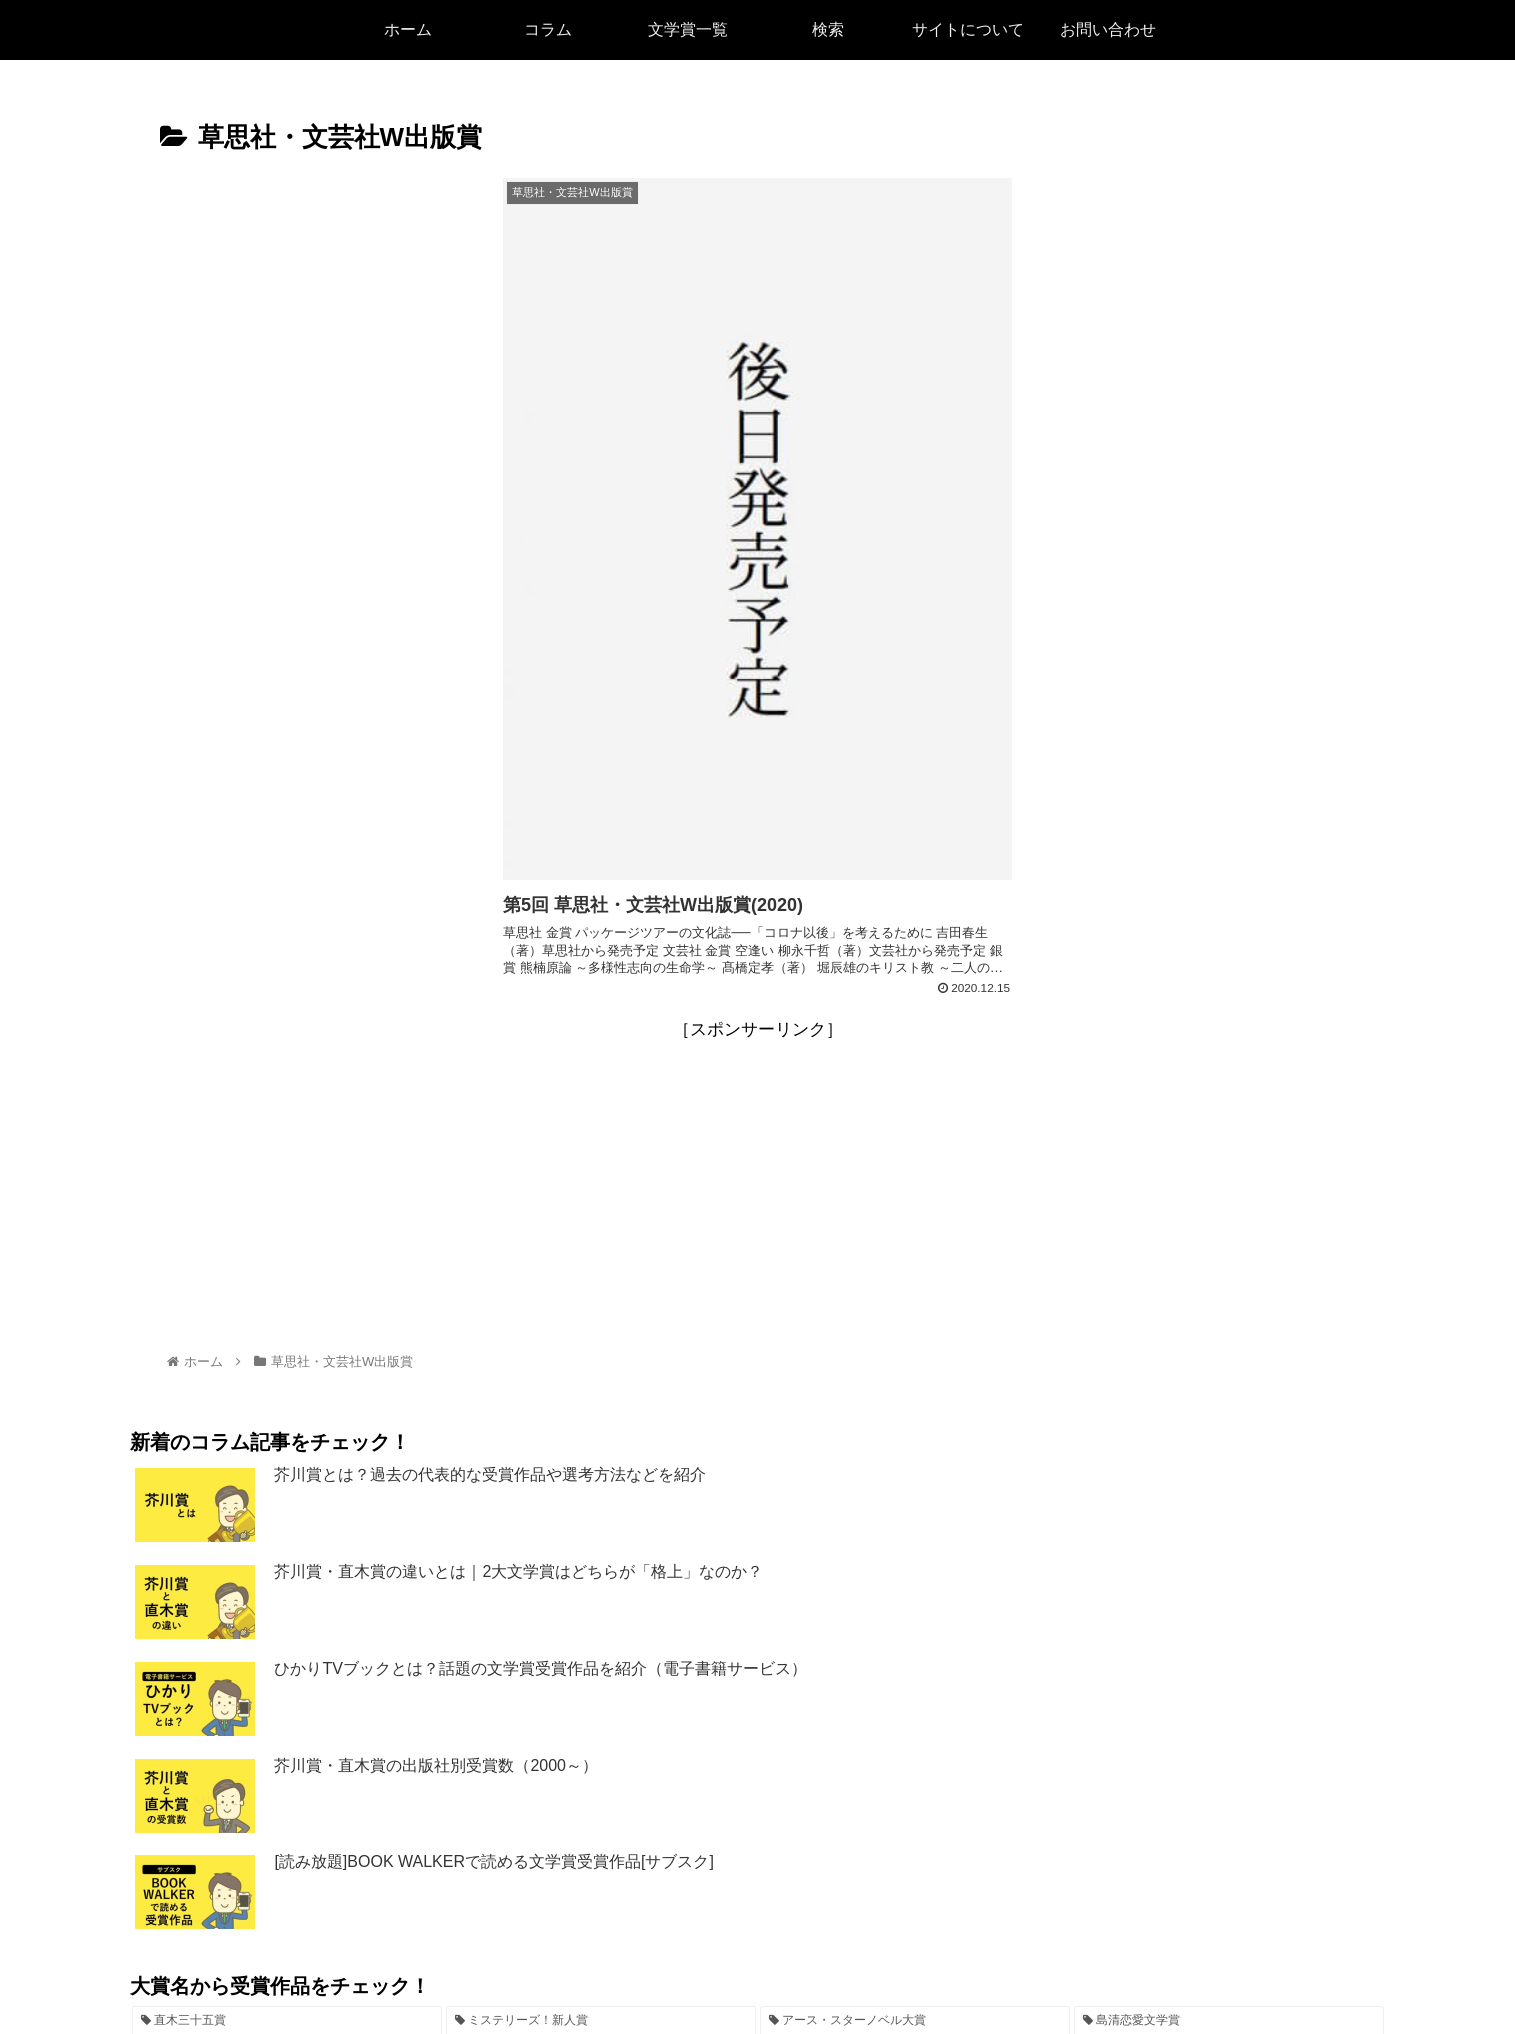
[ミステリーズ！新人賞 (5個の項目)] (601, 1845)
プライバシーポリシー (793, 1971)
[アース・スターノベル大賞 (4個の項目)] (915, 1845)
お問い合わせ (926, 1971)
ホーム (569, 1971)
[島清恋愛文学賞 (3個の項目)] (1229, 1845)
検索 (625, 1971)
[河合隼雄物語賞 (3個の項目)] (339, 1879)
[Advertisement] (758, 1011)
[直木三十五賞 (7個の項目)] (287, 1845)
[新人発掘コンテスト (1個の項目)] (1176, 1879)
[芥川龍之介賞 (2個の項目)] (757, 1879)
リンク (681, 1971)
